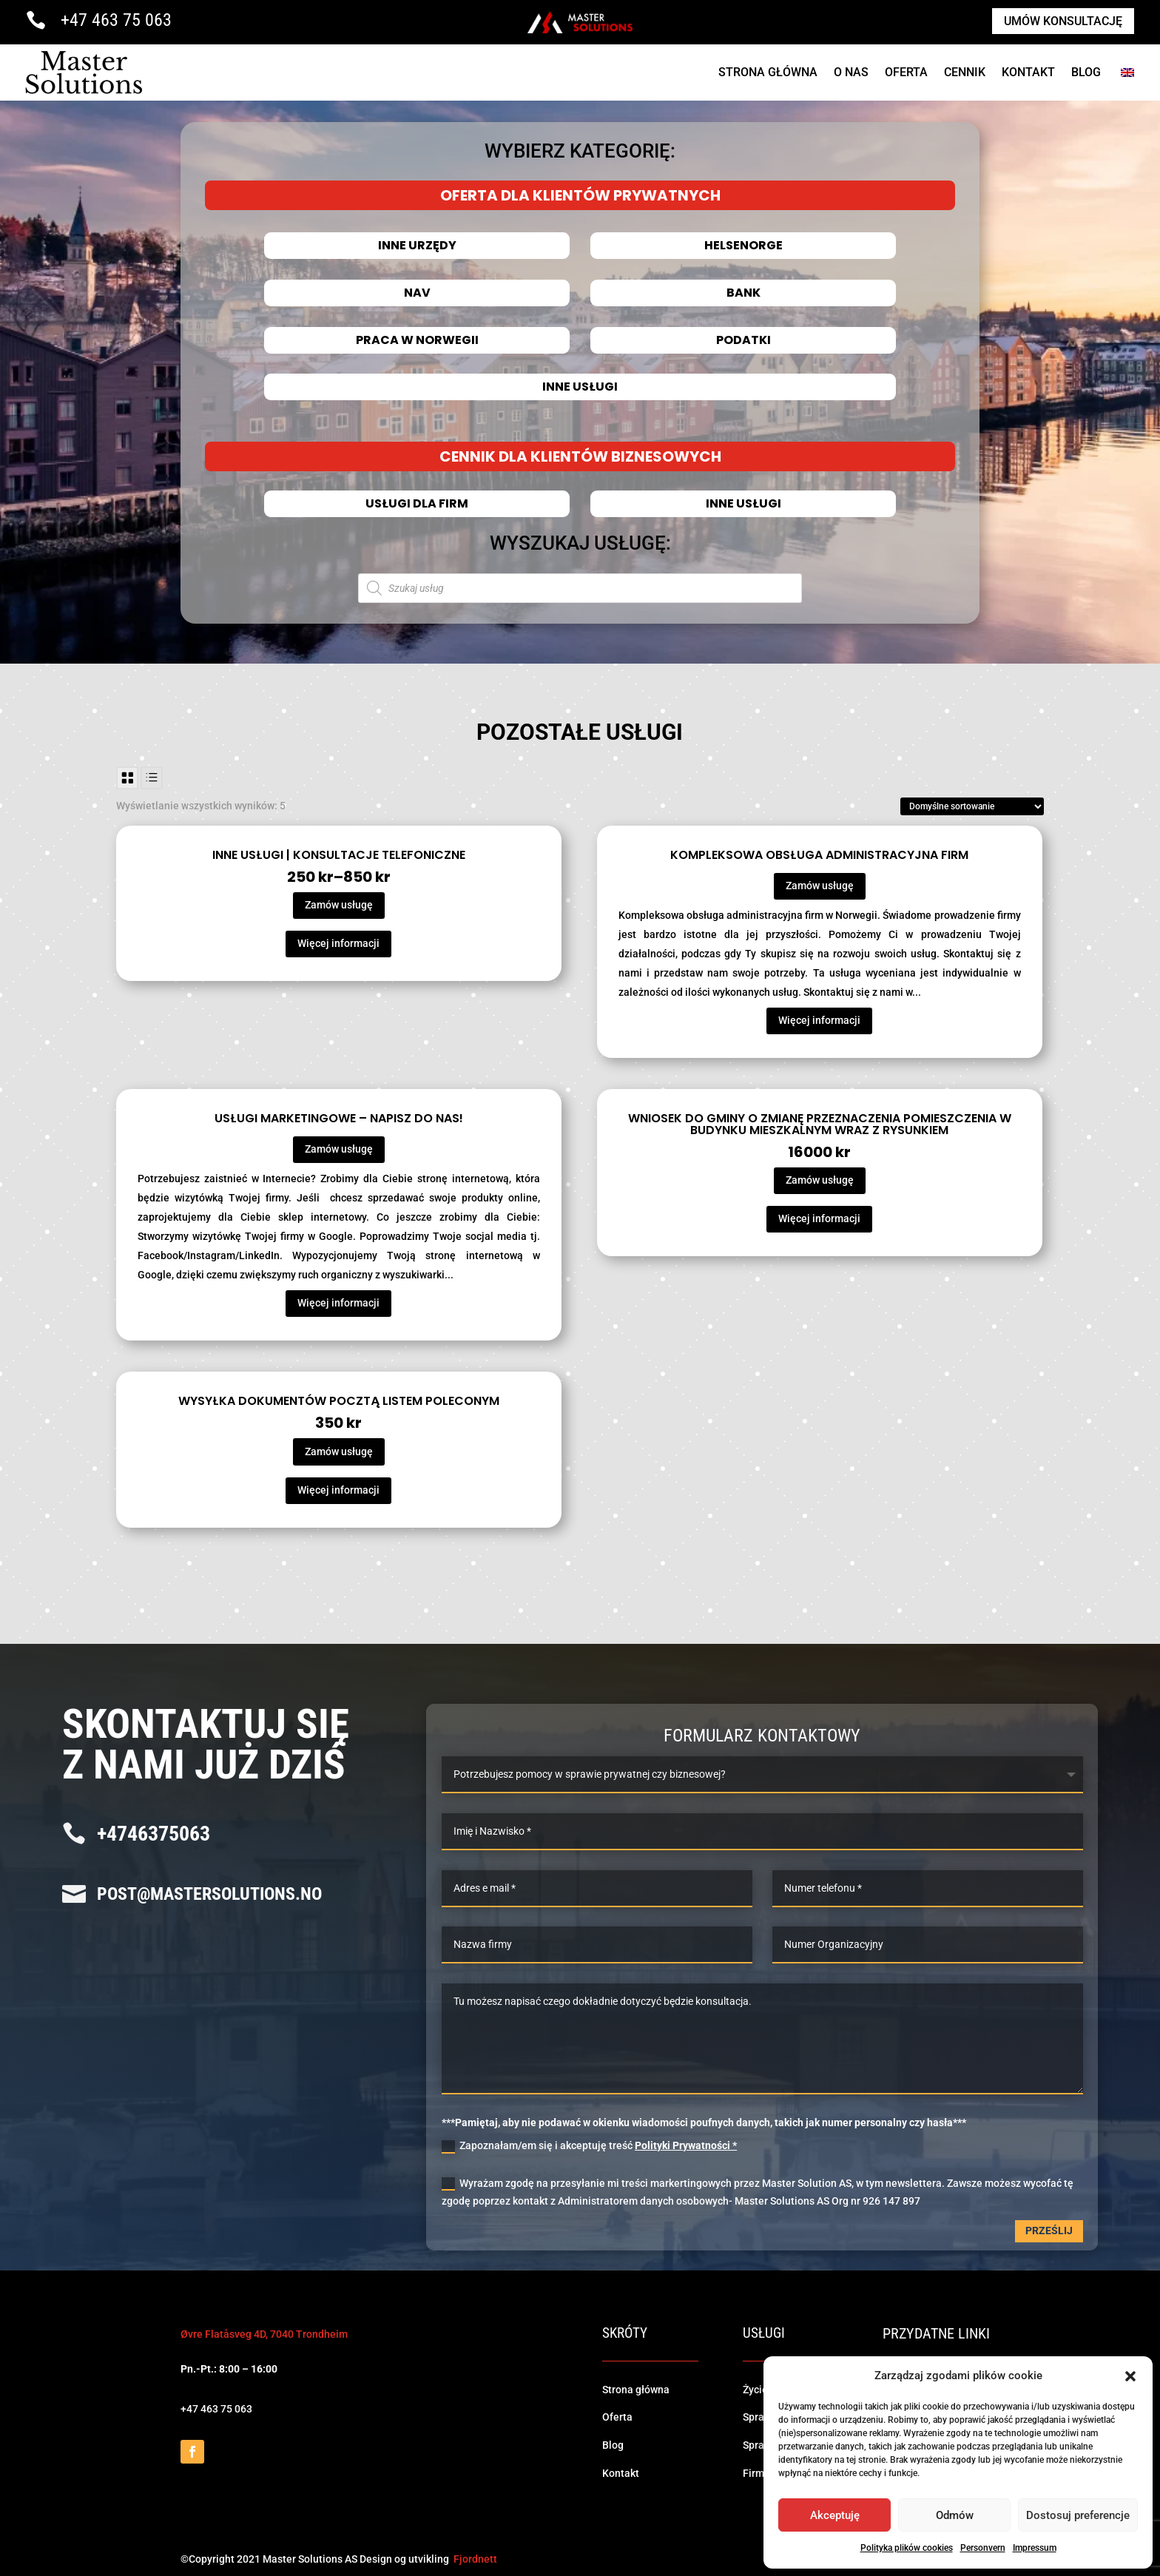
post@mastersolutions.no (209, 1894)
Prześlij (1049, 2230)
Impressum (1034, 2548)
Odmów (955, 2515)
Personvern (982, 2548)
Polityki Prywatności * (686, 2145)
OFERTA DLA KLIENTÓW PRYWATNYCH (580, 195)
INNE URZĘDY (417, 245)
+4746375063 (153, 1833)
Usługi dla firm (417, 503)
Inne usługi (580, 387)
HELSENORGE (743, 245)
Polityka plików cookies (906, 2548)
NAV (417, 293)
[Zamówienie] (972, 806)
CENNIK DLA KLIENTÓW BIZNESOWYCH (580, 456)
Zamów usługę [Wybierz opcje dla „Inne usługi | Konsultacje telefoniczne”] (339, 905)
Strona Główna (767, 72)
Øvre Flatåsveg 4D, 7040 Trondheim (264, 2334)
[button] (1130, 2376)
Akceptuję (835, 2515)
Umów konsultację (1063, 21)
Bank (743, 293)
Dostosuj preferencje (1078, 2515)
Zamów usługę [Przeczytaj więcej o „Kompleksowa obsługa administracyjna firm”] (820, 885)
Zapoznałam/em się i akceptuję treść (589, 2146)
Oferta (906, 72)
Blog (1086, 72)
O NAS (851, 72)
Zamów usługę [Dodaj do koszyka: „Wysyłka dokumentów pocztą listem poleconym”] (339, 1451)
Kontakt (1028, 72)
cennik (964, 72)
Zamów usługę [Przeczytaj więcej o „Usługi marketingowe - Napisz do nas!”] (339, 1149)
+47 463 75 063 (116, 20)
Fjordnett (475, 2559)
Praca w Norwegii (417, 340)
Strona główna (636, 2389)
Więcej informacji (338, 943)
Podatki (743, 340)
